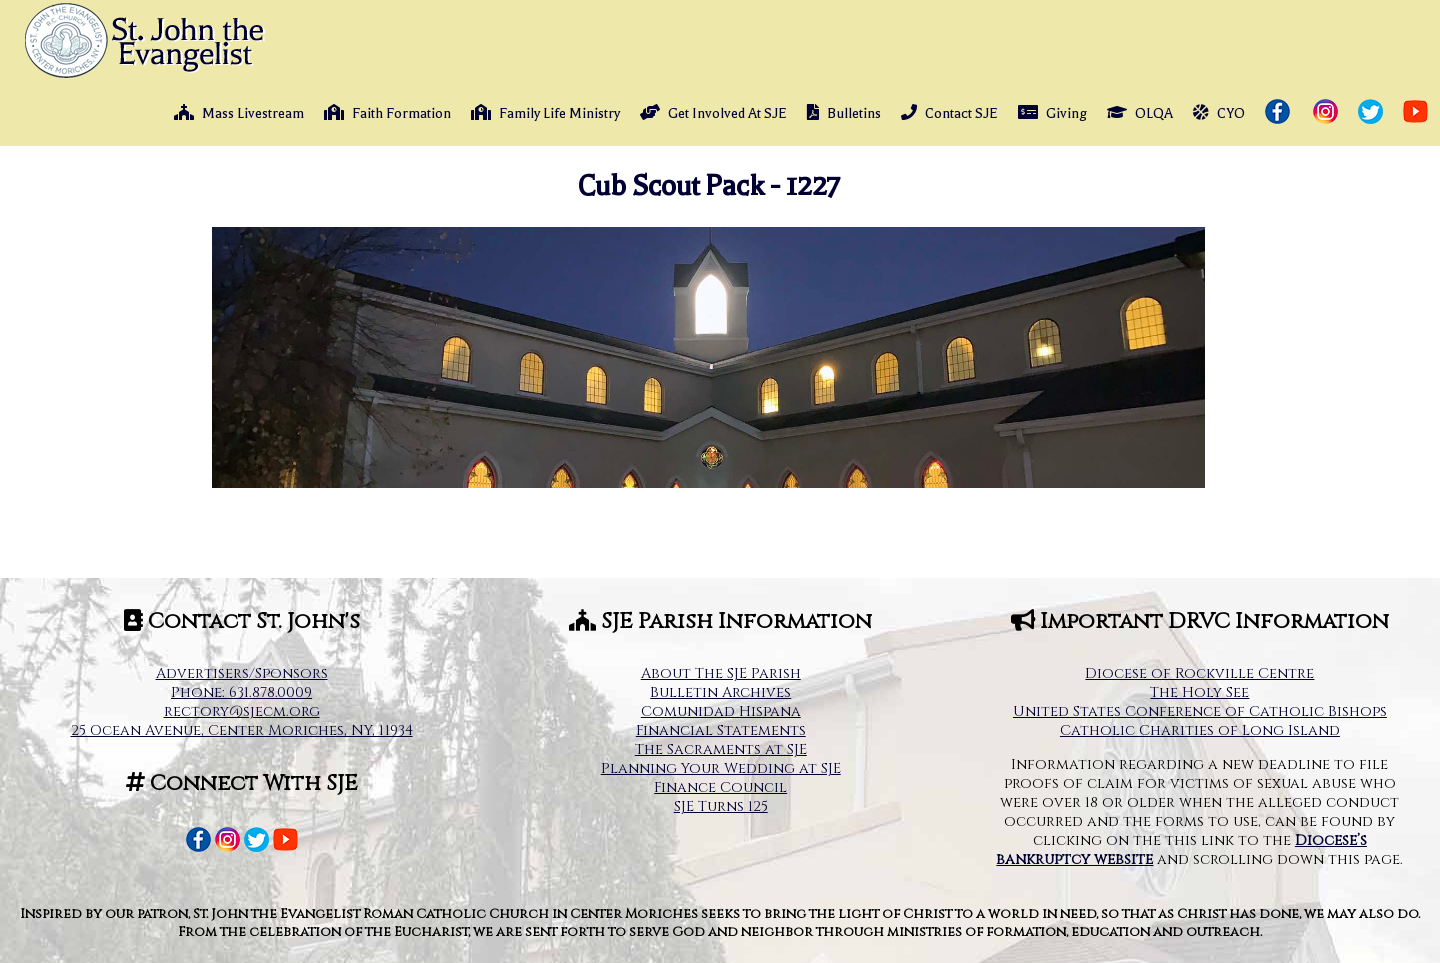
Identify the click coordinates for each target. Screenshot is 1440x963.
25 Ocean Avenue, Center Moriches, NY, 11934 (242, 730)
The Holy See (1199, 692)
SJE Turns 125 (721, 806)
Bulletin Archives (720, 692)
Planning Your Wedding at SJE (721, 768)
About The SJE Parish (721, 673)
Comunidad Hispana (721, 711)
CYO (1219, 113)
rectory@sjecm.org (242, 711)
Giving (1052, 113)
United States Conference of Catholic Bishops (1200, 711)
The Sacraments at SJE (721, 749)
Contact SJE (949, 113)
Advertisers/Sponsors (242, 673)
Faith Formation (387, 113)
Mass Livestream (239, 113)
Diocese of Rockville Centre (1199, 673)
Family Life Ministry (545, 113)
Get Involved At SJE (713, 113)
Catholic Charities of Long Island (1200, 730)
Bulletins (844, 113)
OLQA (1140, 113)
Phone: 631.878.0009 (241, 692)
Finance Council (720, 787)
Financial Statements (721, 730)
